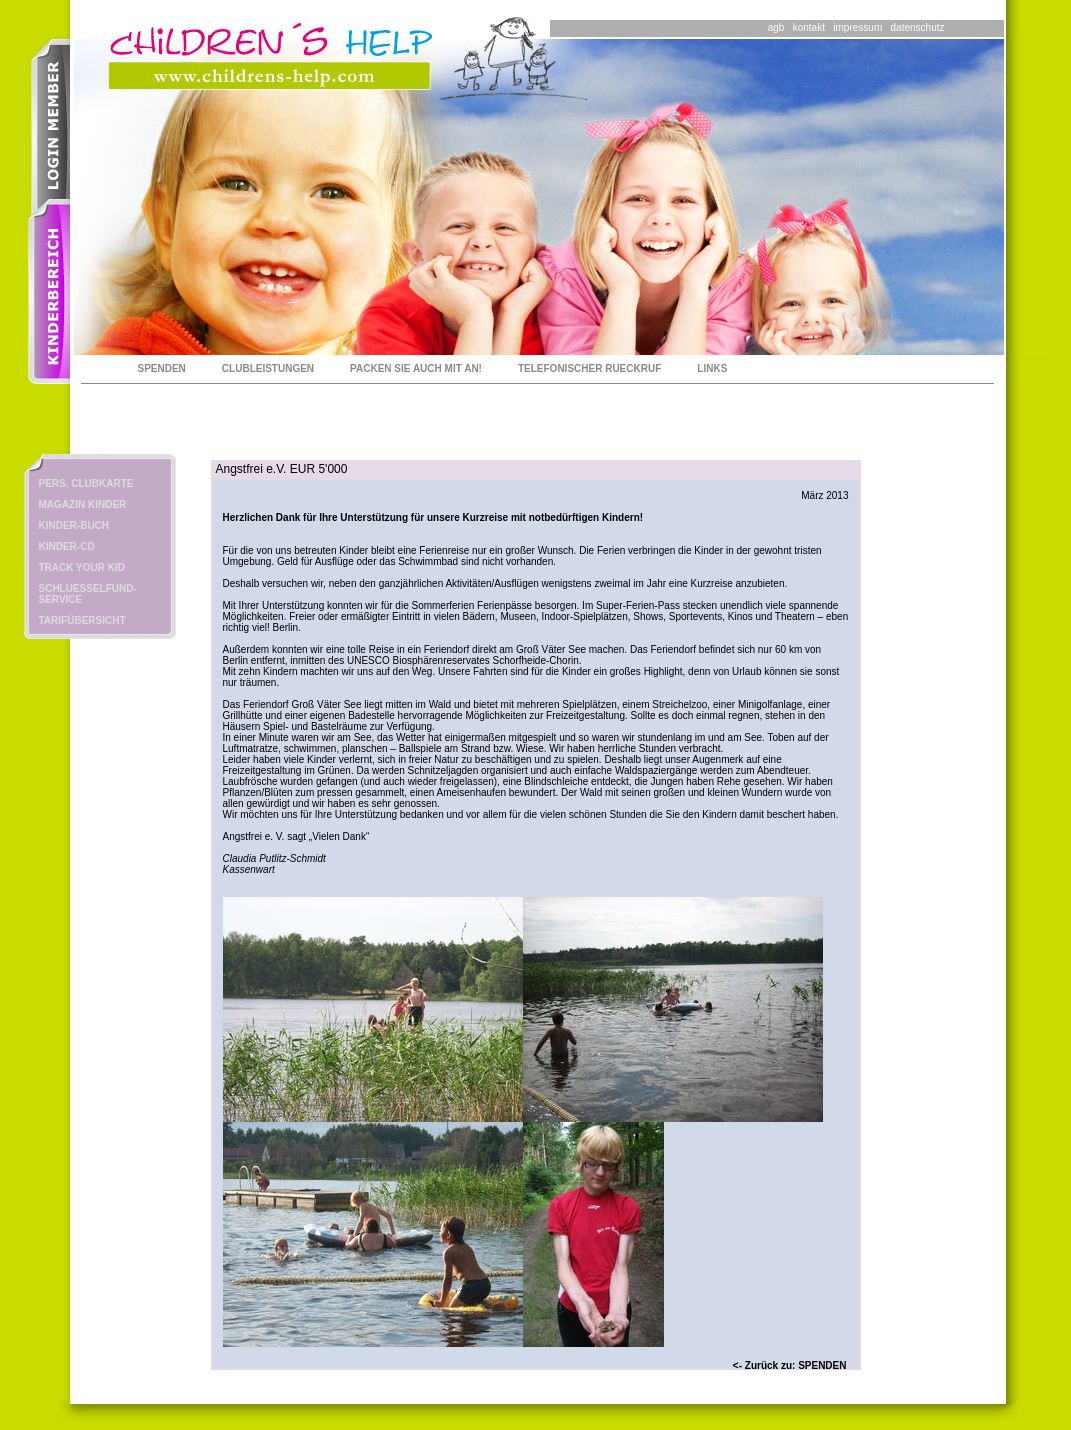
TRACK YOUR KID (82, 567)
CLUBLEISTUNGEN (268, 368)
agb (776, 27)
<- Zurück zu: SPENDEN (790, 1365)
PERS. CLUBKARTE (86, 483)
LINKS (712, 368)
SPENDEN (162, 368)
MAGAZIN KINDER (83, 504)
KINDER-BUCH (74, 525)
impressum (857, 27)
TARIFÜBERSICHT (82, 620)
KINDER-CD (67, 546)
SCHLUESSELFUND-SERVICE (88, 594)
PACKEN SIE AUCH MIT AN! (416, 368)
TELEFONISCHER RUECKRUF (589, 368)
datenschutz (918, 27)
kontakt (809, 27)
